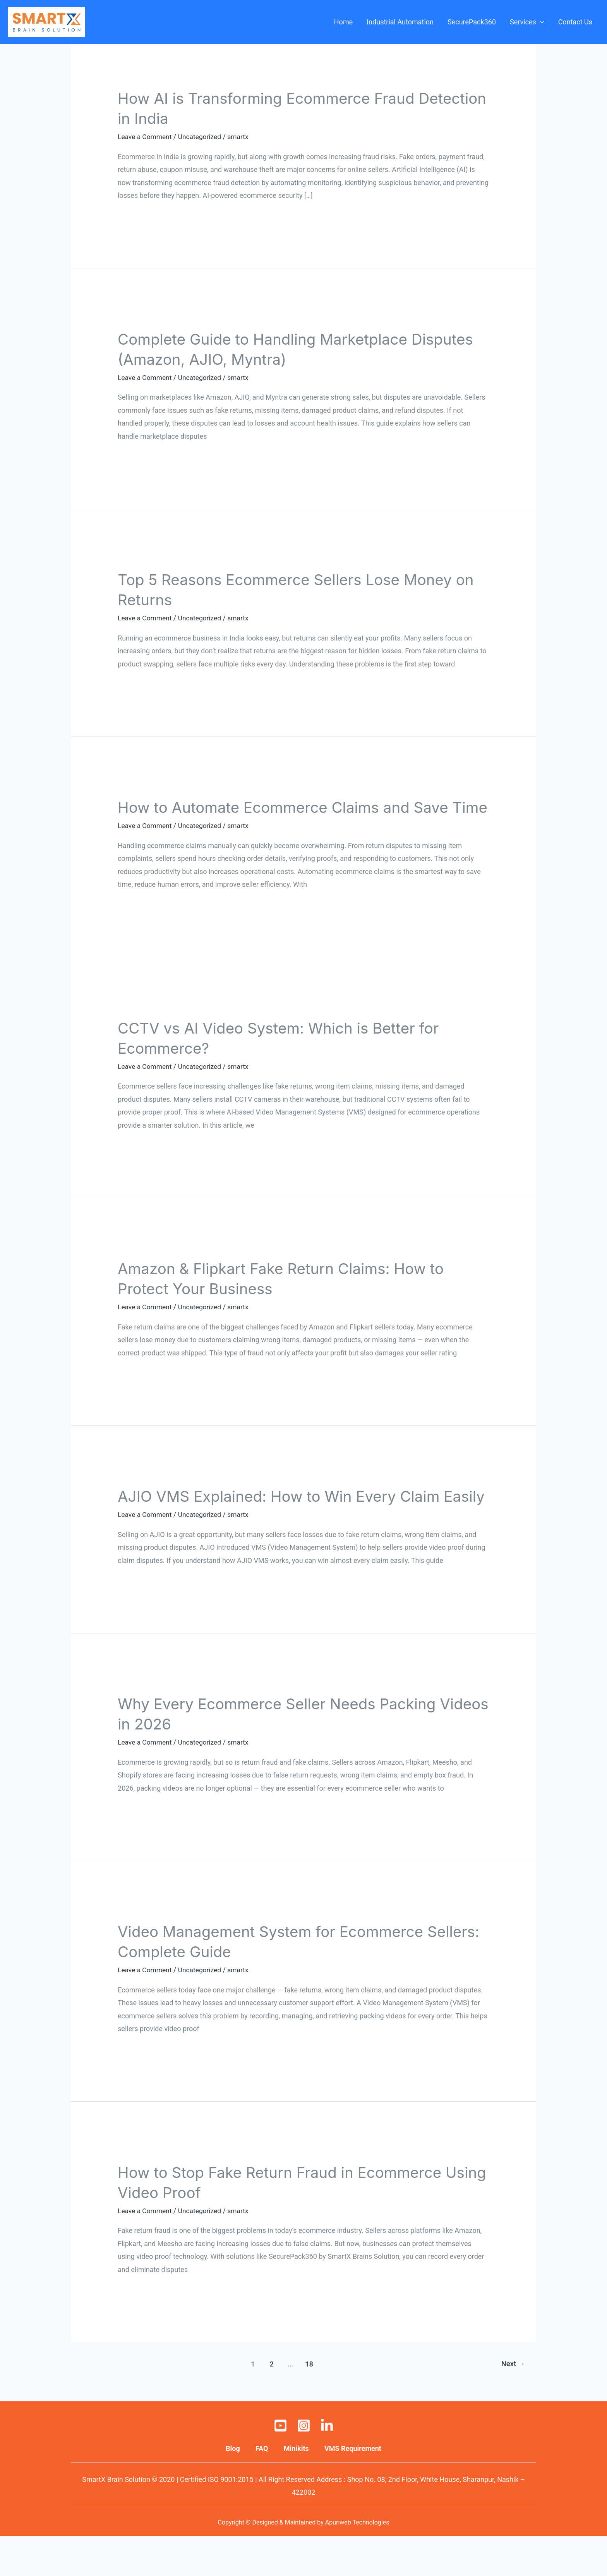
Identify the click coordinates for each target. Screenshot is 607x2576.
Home (343, 22)
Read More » (137, 217)
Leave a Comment (146, 136)
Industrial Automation (400, 22)
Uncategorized (202, 136)
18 (308, 2403)
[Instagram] (303, 2466)
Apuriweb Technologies (357, 2562)
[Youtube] (280, 2466)
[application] (540, 22)
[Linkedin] (327, 2466)
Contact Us (575, 22)
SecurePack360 (472, 22)
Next (512, 2403)
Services (527, 22)
